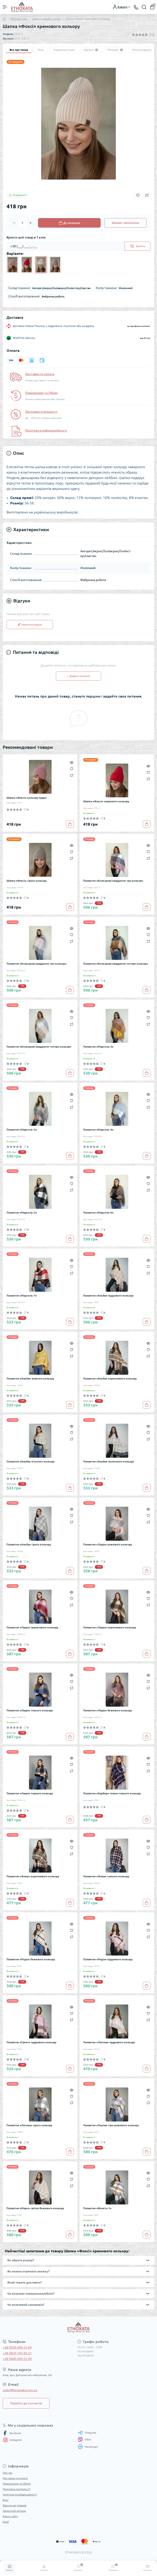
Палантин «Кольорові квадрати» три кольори (113, 880)
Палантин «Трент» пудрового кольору (31, 2042)
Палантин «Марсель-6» (98, 1212)
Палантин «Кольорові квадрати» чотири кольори (115, 963)
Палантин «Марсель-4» (98, 1129)
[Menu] (5, 7)
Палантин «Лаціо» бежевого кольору (107, 1710)
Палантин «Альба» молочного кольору (108, 1461)
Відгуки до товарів (14, 2505)
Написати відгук (30, 624)
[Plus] (30, 222)
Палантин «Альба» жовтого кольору (30, 1378)
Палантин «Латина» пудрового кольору (109, 2042)
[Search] (144, 7)
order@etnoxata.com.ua (20, 2390)
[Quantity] (22, 222)
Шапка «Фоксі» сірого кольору (27, 880)
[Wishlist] (71, 768)
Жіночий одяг (19, 18)
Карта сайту (10, 2516)
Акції (6, 2521)
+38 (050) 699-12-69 (17, 2347)
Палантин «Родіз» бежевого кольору (31, 1959)
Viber (84, 2439)
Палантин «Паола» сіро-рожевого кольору (111, 2125)
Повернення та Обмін (41, 393)
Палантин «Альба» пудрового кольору (108, 1295)
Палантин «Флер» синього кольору (106, 1876)
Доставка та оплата (39, 374)
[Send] (137, 246)
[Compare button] (146, 195)
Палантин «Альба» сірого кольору (29, 1544)
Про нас (8, 2472)
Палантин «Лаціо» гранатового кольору (32, 1627)
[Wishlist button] (137, 195)
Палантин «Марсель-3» (22, 1129)
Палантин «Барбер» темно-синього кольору (112, 1793)
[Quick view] (71, 762)
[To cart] (70, 824)
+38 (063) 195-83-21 (17, 2353)
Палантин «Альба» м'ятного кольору (31, 1461)
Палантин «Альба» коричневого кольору (110, 1378)
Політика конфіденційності (46, 430)
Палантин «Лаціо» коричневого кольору (109, 1627)
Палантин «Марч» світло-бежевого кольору (35, 2208)
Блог (6, 2499)
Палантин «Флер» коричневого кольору (33, 1876)
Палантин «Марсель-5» (22, 1212)
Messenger (88, 2446)
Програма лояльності (41, 412)
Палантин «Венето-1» (97, 2208)
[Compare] (71, 775)
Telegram (87, 2433)
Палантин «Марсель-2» (98, 1046)
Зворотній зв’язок (14, 2510)
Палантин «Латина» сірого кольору (29, 2125)
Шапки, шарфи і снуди (46, 18)
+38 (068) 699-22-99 (17, 2359)
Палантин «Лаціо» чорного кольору (30, 1793)
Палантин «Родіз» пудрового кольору (108, 1959)
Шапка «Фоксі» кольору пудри (27, 797)
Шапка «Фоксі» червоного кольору (106, 801)
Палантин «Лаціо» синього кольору (30, 1710)
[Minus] (14, 222)
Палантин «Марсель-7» (22, 1295)
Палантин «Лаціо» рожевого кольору (107, 1544)
